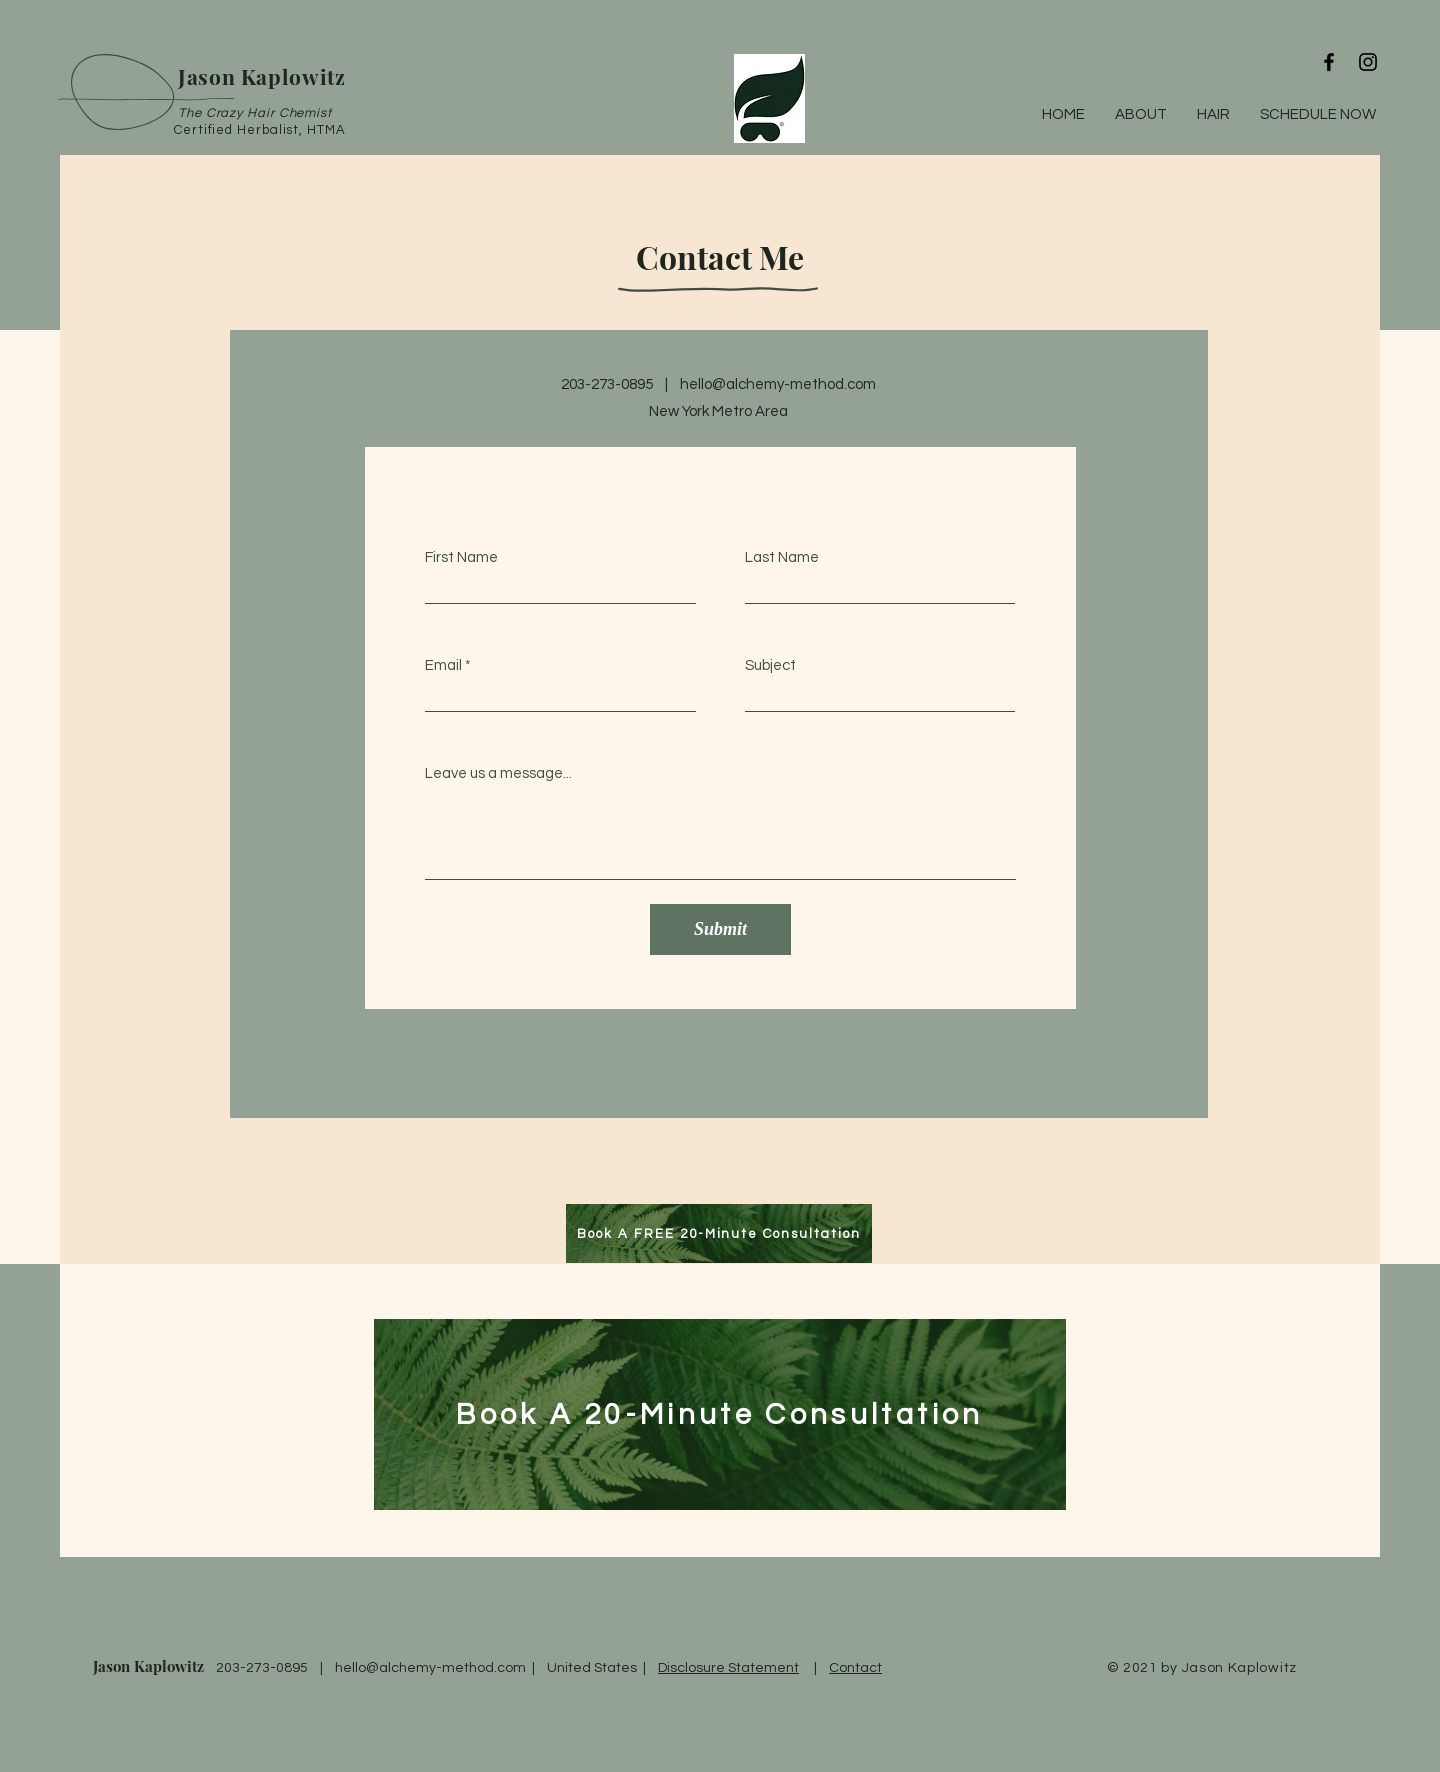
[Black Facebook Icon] (1329, 62)
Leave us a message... (498, 773)
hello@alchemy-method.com (778, 384)
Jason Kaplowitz (148, 1666)
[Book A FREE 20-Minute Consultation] (719, 1233)
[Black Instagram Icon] (1368, 62)
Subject (770, 665)
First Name (461, 557)
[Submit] (720, 929)
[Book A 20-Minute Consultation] (720, 1414)
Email (443, 665)
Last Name (782, 557)
